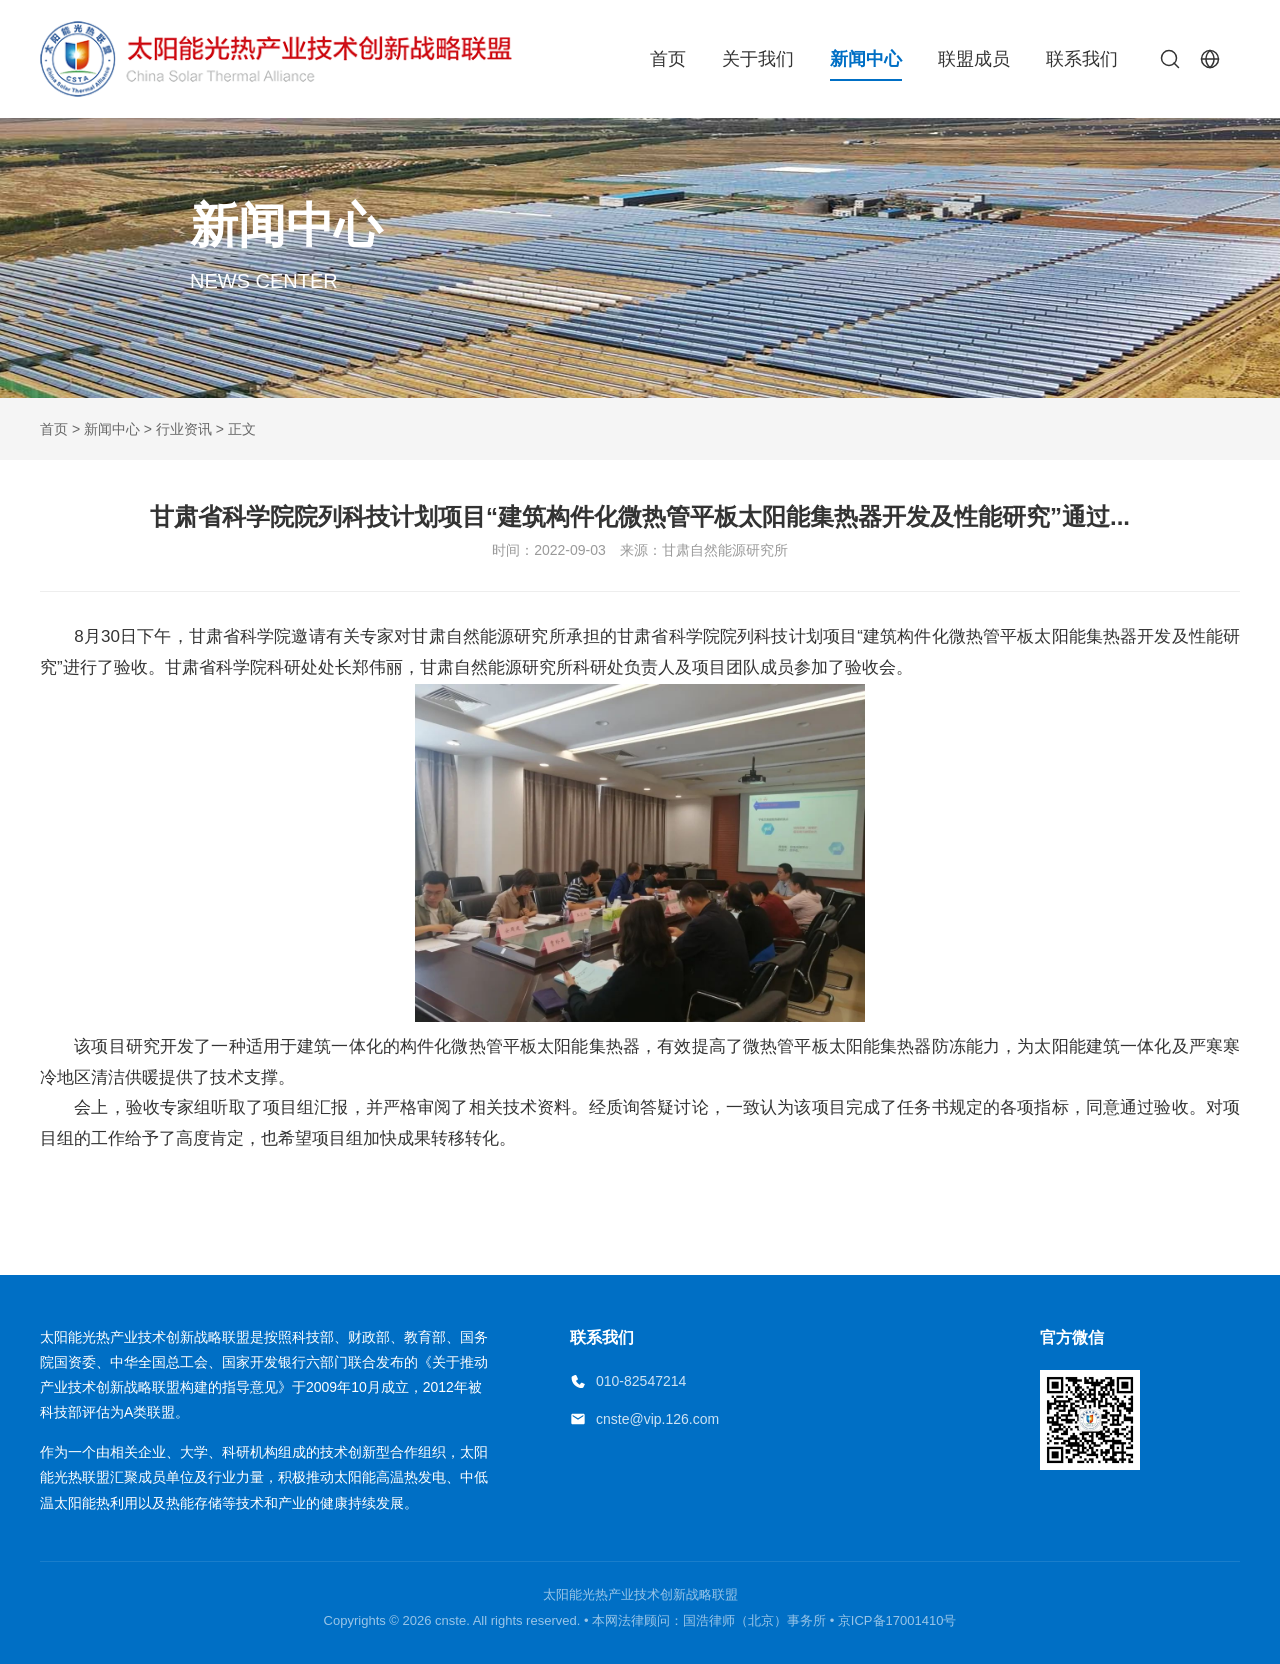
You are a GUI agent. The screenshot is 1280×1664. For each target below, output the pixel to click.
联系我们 (1082, 59)
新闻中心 (866, 59)
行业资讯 (184, 429)
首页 (668, 59)
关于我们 (758, 59)
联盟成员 (974, 59)
